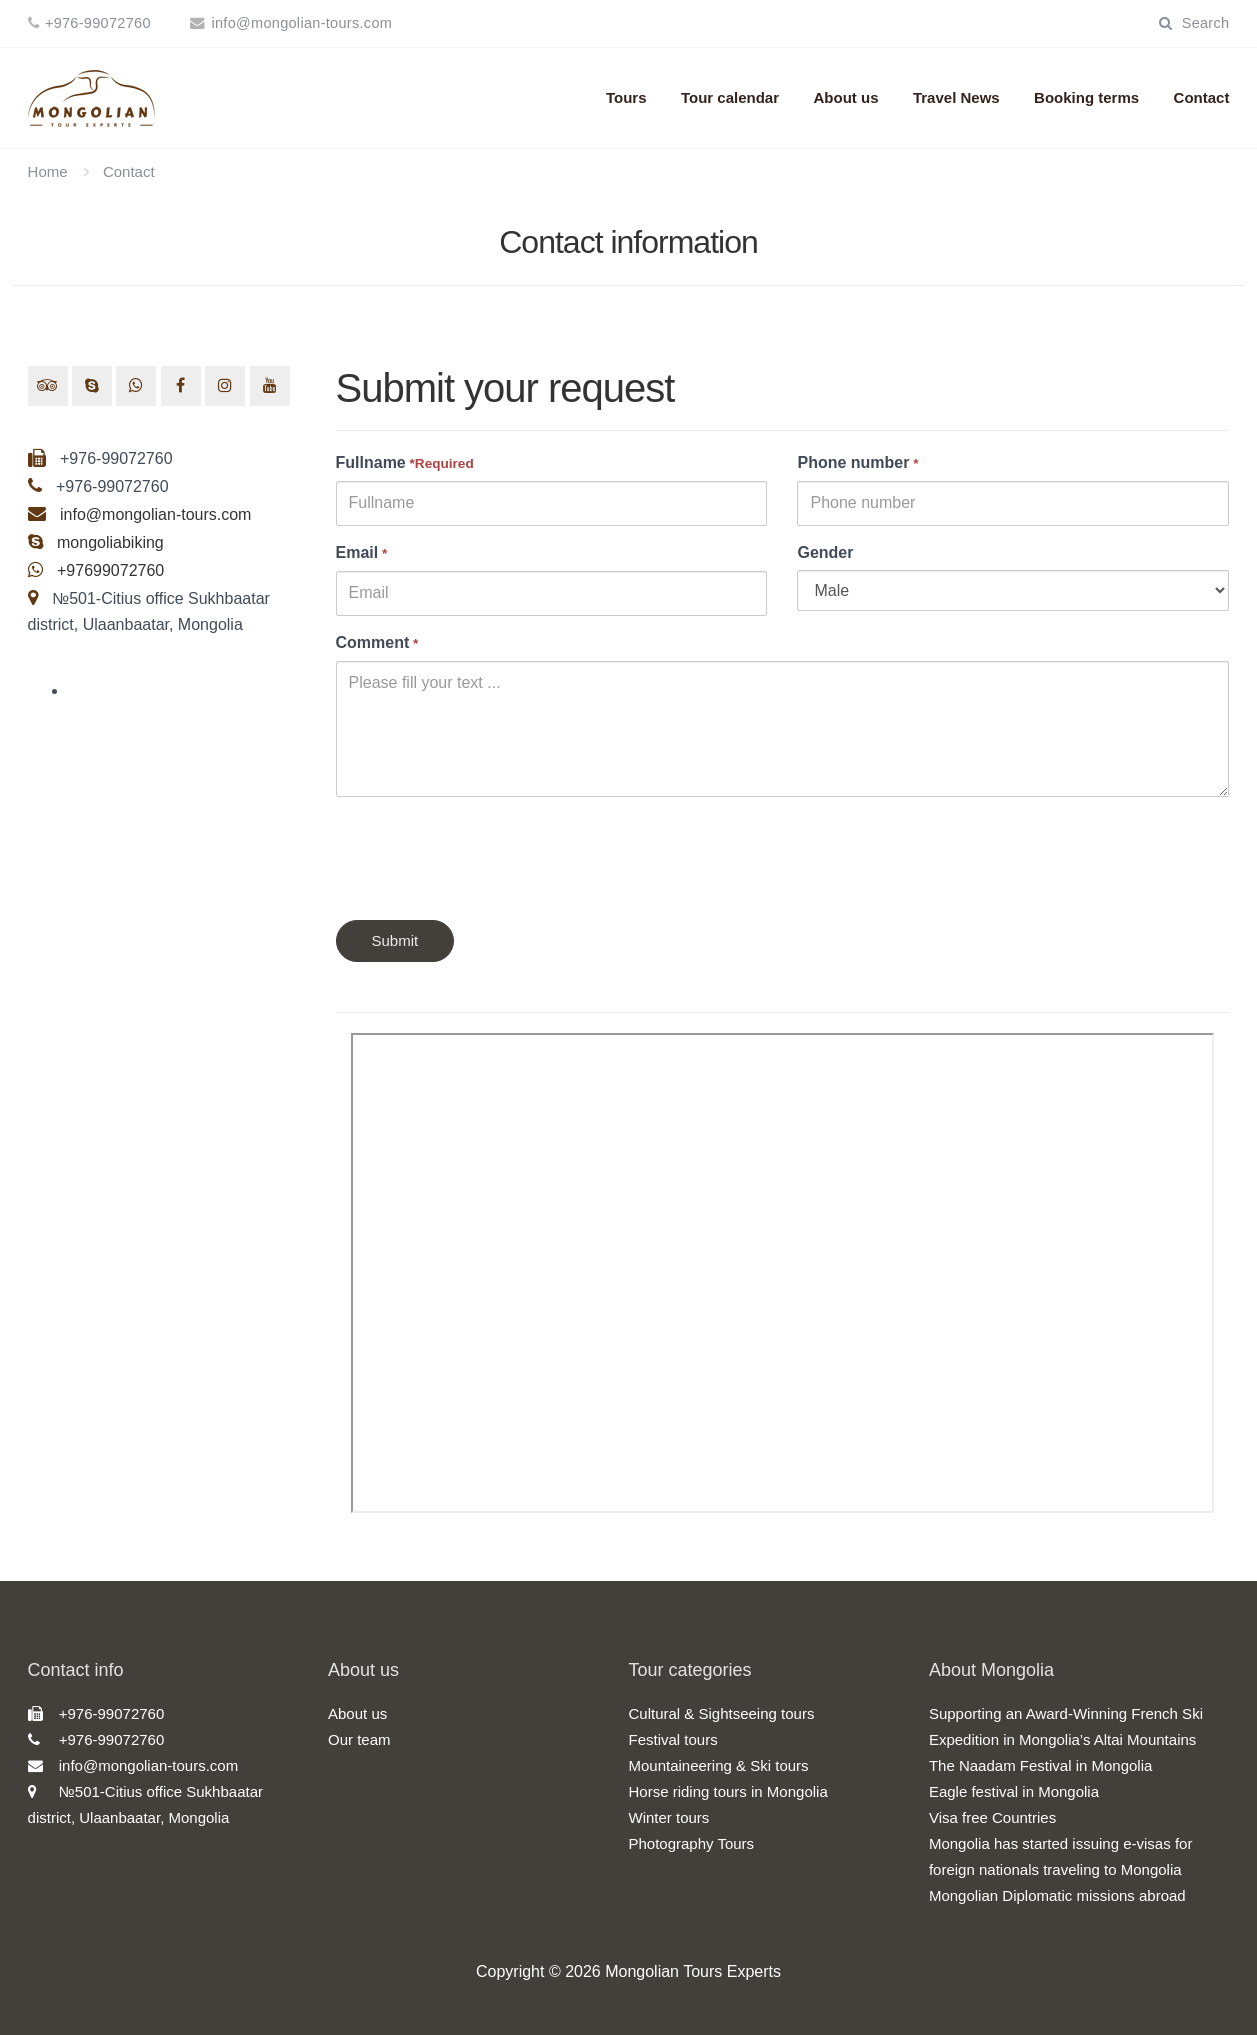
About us (845, 97)
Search (1194, 23)
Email (362, 552)
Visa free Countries (992, 1817)
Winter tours (668, 1817)
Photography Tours (691, 1843)
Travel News (956, 97)
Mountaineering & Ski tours (718, 1765)
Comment (377, 642)
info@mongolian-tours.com (301, 23)
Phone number (857, 462)
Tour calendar (730, 97)
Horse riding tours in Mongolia (727, 1791)
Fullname (405, 462)
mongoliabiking (110, 542)
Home (48, 171)
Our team (359, 1739)
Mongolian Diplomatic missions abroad (1057, 1895)
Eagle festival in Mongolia (1014, 1791)
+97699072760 (109, 570)
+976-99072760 (98, 23)
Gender (825, 552)
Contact (1202, 97)
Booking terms (1086, 97)
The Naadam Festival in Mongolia (1040, 1765)
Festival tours (672, 1739)
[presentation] (488, 851)
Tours (626, 97)
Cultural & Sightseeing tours (721, 1713)
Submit (395, 940)
